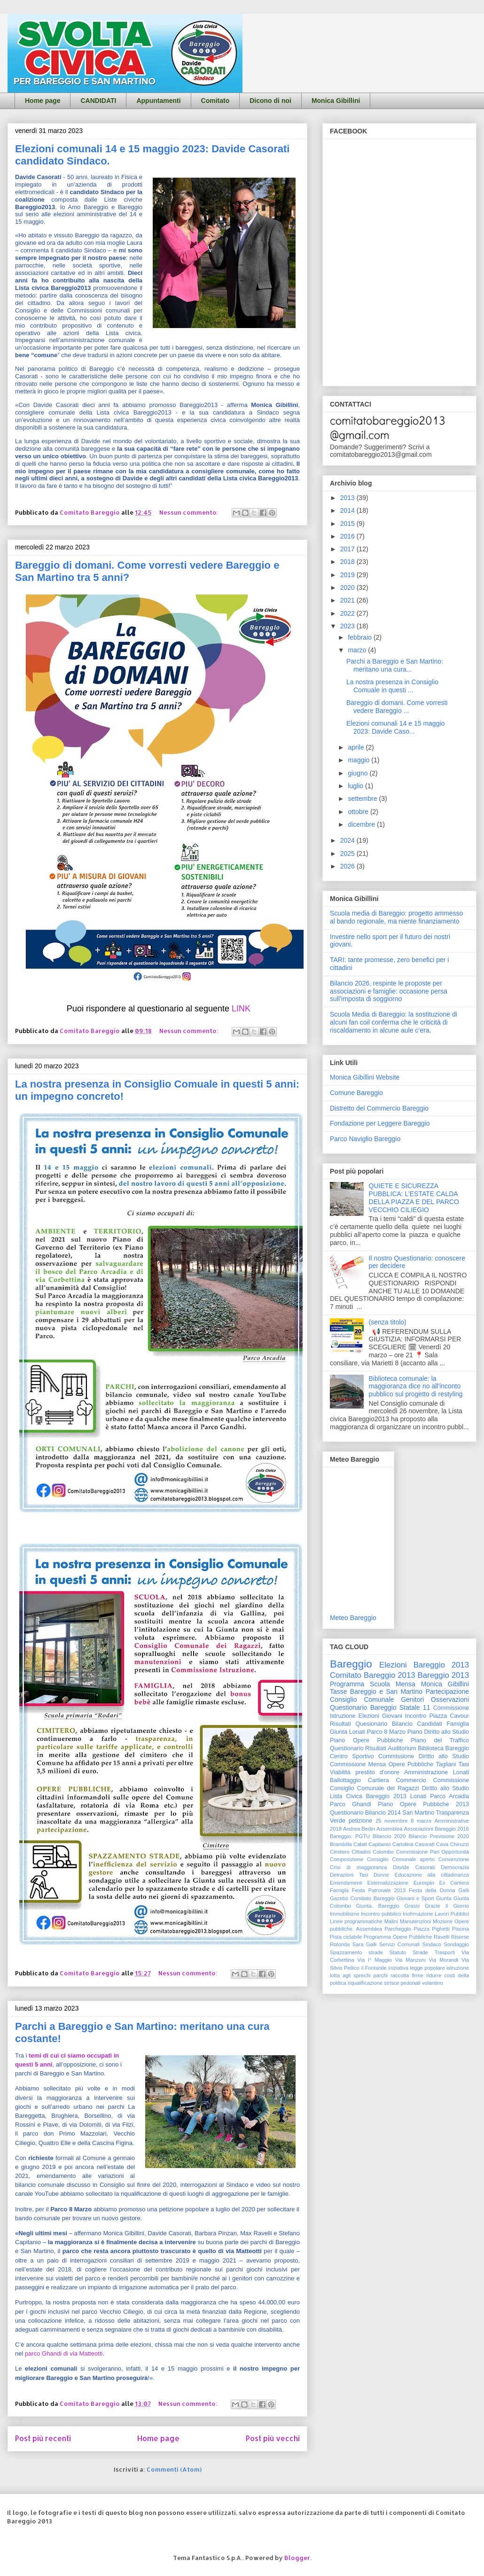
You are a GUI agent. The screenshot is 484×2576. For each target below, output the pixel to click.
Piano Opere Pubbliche (366, 1740)
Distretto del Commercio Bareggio (379, 1108)
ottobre (359, 811)
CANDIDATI (98, 100)
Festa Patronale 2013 (379, 1890)
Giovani (392, 1716)
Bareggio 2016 (452, 1829)
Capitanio (379, 1844)
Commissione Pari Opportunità (432, 1852)
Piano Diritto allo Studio (438, 1732)
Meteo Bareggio (353, 1617)
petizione (360, 1820)
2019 (348, 575)
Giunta (444, 1898)
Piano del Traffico (440, 1740)
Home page (42, 100)
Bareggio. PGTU (350, 1836)
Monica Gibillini (336, 100)
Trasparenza (452, 1812)
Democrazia (455, 1867)
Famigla (339, 1890)
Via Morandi (443, 1960)
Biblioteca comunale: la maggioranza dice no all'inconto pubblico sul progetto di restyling (416, 1386)
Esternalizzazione (388, 1883)
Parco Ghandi (350, 1804)
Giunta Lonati (347, 1732)
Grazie (432, 1906)
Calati (360, 1844)
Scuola (380, 1684)
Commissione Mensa (358, 1764)
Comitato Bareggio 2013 (372, 1675)
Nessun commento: (189, 512)
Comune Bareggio (356, 1092)
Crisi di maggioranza (358, 1867)
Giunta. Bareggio (377, 1906)
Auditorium (402, 1748)
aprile (357, 747)
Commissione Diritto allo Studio (423, 1756)
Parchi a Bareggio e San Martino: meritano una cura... (394, 665)
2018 (348, 561)
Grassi (412, 1906)
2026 (348, 866)
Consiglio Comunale (362, 1699)
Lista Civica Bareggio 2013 (368, 1796)
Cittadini (360, 1852)
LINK (241, 1008)
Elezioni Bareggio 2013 (424, 1664)
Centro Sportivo (352, 1756)
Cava (442, 1844)
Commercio (411, 1780)
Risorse (460, 1937)
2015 (348, 523)
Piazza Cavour (449, 1716)
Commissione (451, 1780)
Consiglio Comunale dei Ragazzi (374, 1788)
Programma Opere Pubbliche (398, 1937)
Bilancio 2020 (389, 1836)
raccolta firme (406, 1975)
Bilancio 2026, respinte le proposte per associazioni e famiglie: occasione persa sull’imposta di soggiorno (388, 991)
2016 (348, 536)
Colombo (383, 1852)
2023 (348, 626)
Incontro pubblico (381, 1914)
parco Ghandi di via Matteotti (63, 2353)
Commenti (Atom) (174, 2469)
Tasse (338, 1691)
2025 (348, 853)
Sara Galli (364, 1944)
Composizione (346, 1859)
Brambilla (341, 1844)
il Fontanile (373, 1968)
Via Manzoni (410, 1960)
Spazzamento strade (356, 1952)
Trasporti (445, 1952)
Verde (337, 1820)
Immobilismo (344, 1914)
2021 (348, 600)
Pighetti (440, 1929)
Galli (464, 1890)
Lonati (418, 1796)
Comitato (215, 100)
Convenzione (453, 1859)
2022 (348, 613)
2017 (348, 549)
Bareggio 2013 (443, 1675)
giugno (358, 773)
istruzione (457, 1968)
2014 (348, 510)
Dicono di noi (270, 100)
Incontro (416, 1716)
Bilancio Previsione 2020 (438, 1836)
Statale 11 (414, 1707)
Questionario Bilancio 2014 (365, 1812)
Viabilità (340, 1772)
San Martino (418, 1812)
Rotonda (340, 1944)
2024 (348, 840)
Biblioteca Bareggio (443, 1748)
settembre (363, 798)
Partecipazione (447, 1691)
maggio (359, 760)
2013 (348, 497)
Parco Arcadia (449, 1796)
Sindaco (431, 1944)
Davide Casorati (414, 1867)
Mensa (405, 1684)
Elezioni (369, 1716)
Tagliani (446, 1764)
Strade (420, 1952)
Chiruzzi (459, 1844)
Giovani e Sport (415, 1898)
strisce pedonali (402, 1983)
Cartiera (378, 1780)
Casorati (425, 1844)
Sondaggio (456, 1944)
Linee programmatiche (356, 1921)
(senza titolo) (387, 1322)
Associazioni (418, 1829)
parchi (381, 1975)
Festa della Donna (432, 1890)
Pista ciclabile (346, 1937)
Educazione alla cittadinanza (431, 1875)
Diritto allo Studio (445, 1788)
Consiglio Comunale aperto (401, 1859)
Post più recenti (43, 2438)
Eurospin (424, 1883)
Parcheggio (397, 1929)
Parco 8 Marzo (386, 1732)
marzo (358, 650)
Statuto (398, 1952)
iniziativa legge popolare (416, 1968)
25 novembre (391, 1821)
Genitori (412, 1699)
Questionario (346, 1748)
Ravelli (442, 1937)
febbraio (360, 637)
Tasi (464, 1764)
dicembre (362, 824)
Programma (347, 1684)
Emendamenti (346, 1883)
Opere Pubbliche (411, 1764)
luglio (356, 786)
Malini (391, 1921)
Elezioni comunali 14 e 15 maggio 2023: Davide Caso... (395, 727)
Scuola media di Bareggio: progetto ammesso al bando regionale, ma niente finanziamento (396, 917)
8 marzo (421, 1821)
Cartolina (403, 1844)
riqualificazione (365, 1983)
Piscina (460, 1929)
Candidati (429, 1724)
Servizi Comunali (399, 1944)
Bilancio (402, 1724)
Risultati (375, 1748)
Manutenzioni (415, 1921)
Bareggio (351, 1664)
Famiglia (457, 1724)
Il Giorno (457, 1906)
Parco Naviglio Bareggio (365, 1139)
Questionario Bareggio (363, 1707)
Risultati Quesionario (358, 1724)
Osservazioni (450, 1699)
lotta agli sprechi (350, 1975)
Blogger (297, 2557)
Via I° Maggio (374, 1960)
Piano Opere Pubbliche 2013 (423, 1804)
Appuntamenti (158, 100)
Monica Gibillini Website (364, 1077)
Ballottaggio (345, 1780)
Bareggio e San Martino (386, 1691)
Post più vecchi (273, 2438)
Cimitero (340, 1852)
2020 (348, 587)
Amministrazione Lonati (436, 1772)
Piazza (421, 1929)
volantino (432, 1983)
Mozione (443, 1921)
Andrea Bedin (359, 1829)
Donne (381, 1875)
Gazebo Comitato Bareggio (362, 1898)
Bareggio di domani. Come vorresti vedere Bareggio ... (397, 706)
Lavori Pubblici (452, 1914)
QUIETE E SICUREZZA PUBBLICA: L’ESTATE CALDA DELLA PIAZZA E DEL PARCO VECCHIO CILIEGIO (414, 1197)
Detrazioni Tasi (349, 1875)
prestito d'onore (377, 1772)
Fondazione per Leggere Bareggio (380, 1123)
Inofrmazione (418, 1914)
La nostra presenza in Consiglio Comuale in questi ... (392, 686)
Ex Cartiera (454, 1883)
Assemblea (389, 1829)
